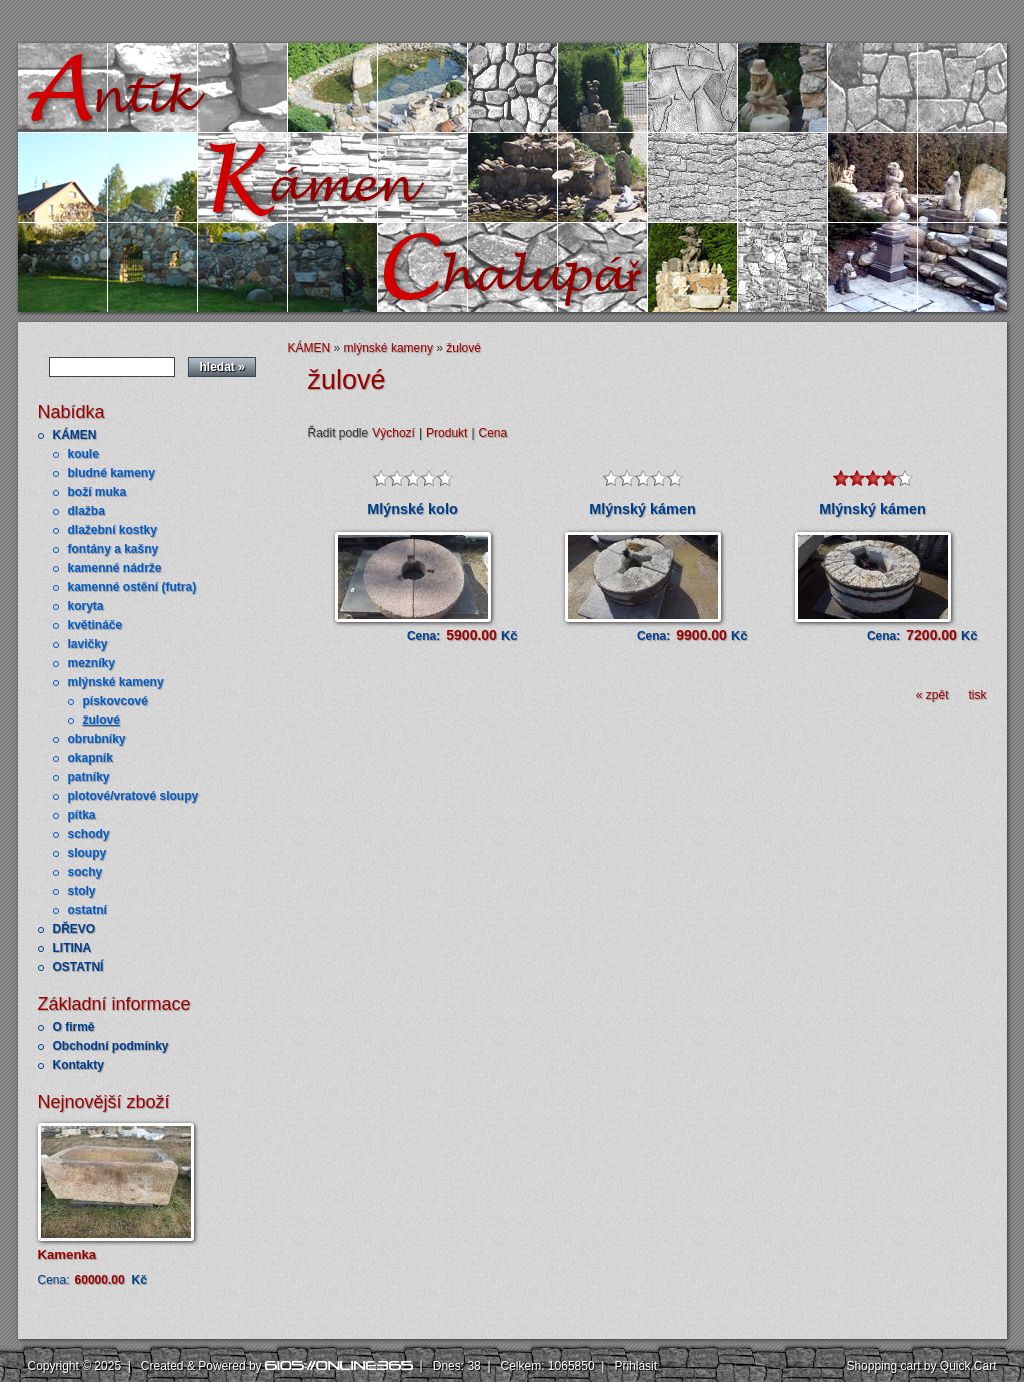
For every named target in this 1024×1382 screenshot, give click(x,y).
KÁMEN (75, 435)
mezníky (91, 663)
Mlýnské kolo (412, 509)
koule (83, 454)
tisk (978, 695)
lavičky (88, 644)
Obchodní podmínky (111, 1046)
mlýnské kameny (116, 682)
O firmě (74, 1027)
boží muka (97, 492)
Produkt (446, 433)
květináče (95, 625)
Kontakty (78, 1065)
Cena (493, 433)
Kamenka (67, 1254)
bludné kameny (111, 473)
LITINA (72, 948)
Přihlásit (635, 1366)
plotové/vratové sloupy (133, 796)
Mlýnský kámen (642, 509)
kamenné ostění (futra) (132, 587)
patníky (89, 777)
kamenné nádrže (115, 568)
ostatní (87, 910)
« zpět (932, 695)
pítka (82, 815)
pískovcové (115, 701)
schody (89, 834)
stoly (82, 891)
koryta (86, 606)
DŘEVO (74, 929)
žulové (101, 720)
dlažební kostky (112, 530)
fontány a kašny (113, 549)
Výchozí (393, 433)
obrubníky (97, 739)
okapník (90, 758)
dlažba (86, 511)
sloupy (87, 853)
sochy (85, 872)
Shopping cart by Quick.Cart (921, 1366)
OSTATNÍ (78, 967)
